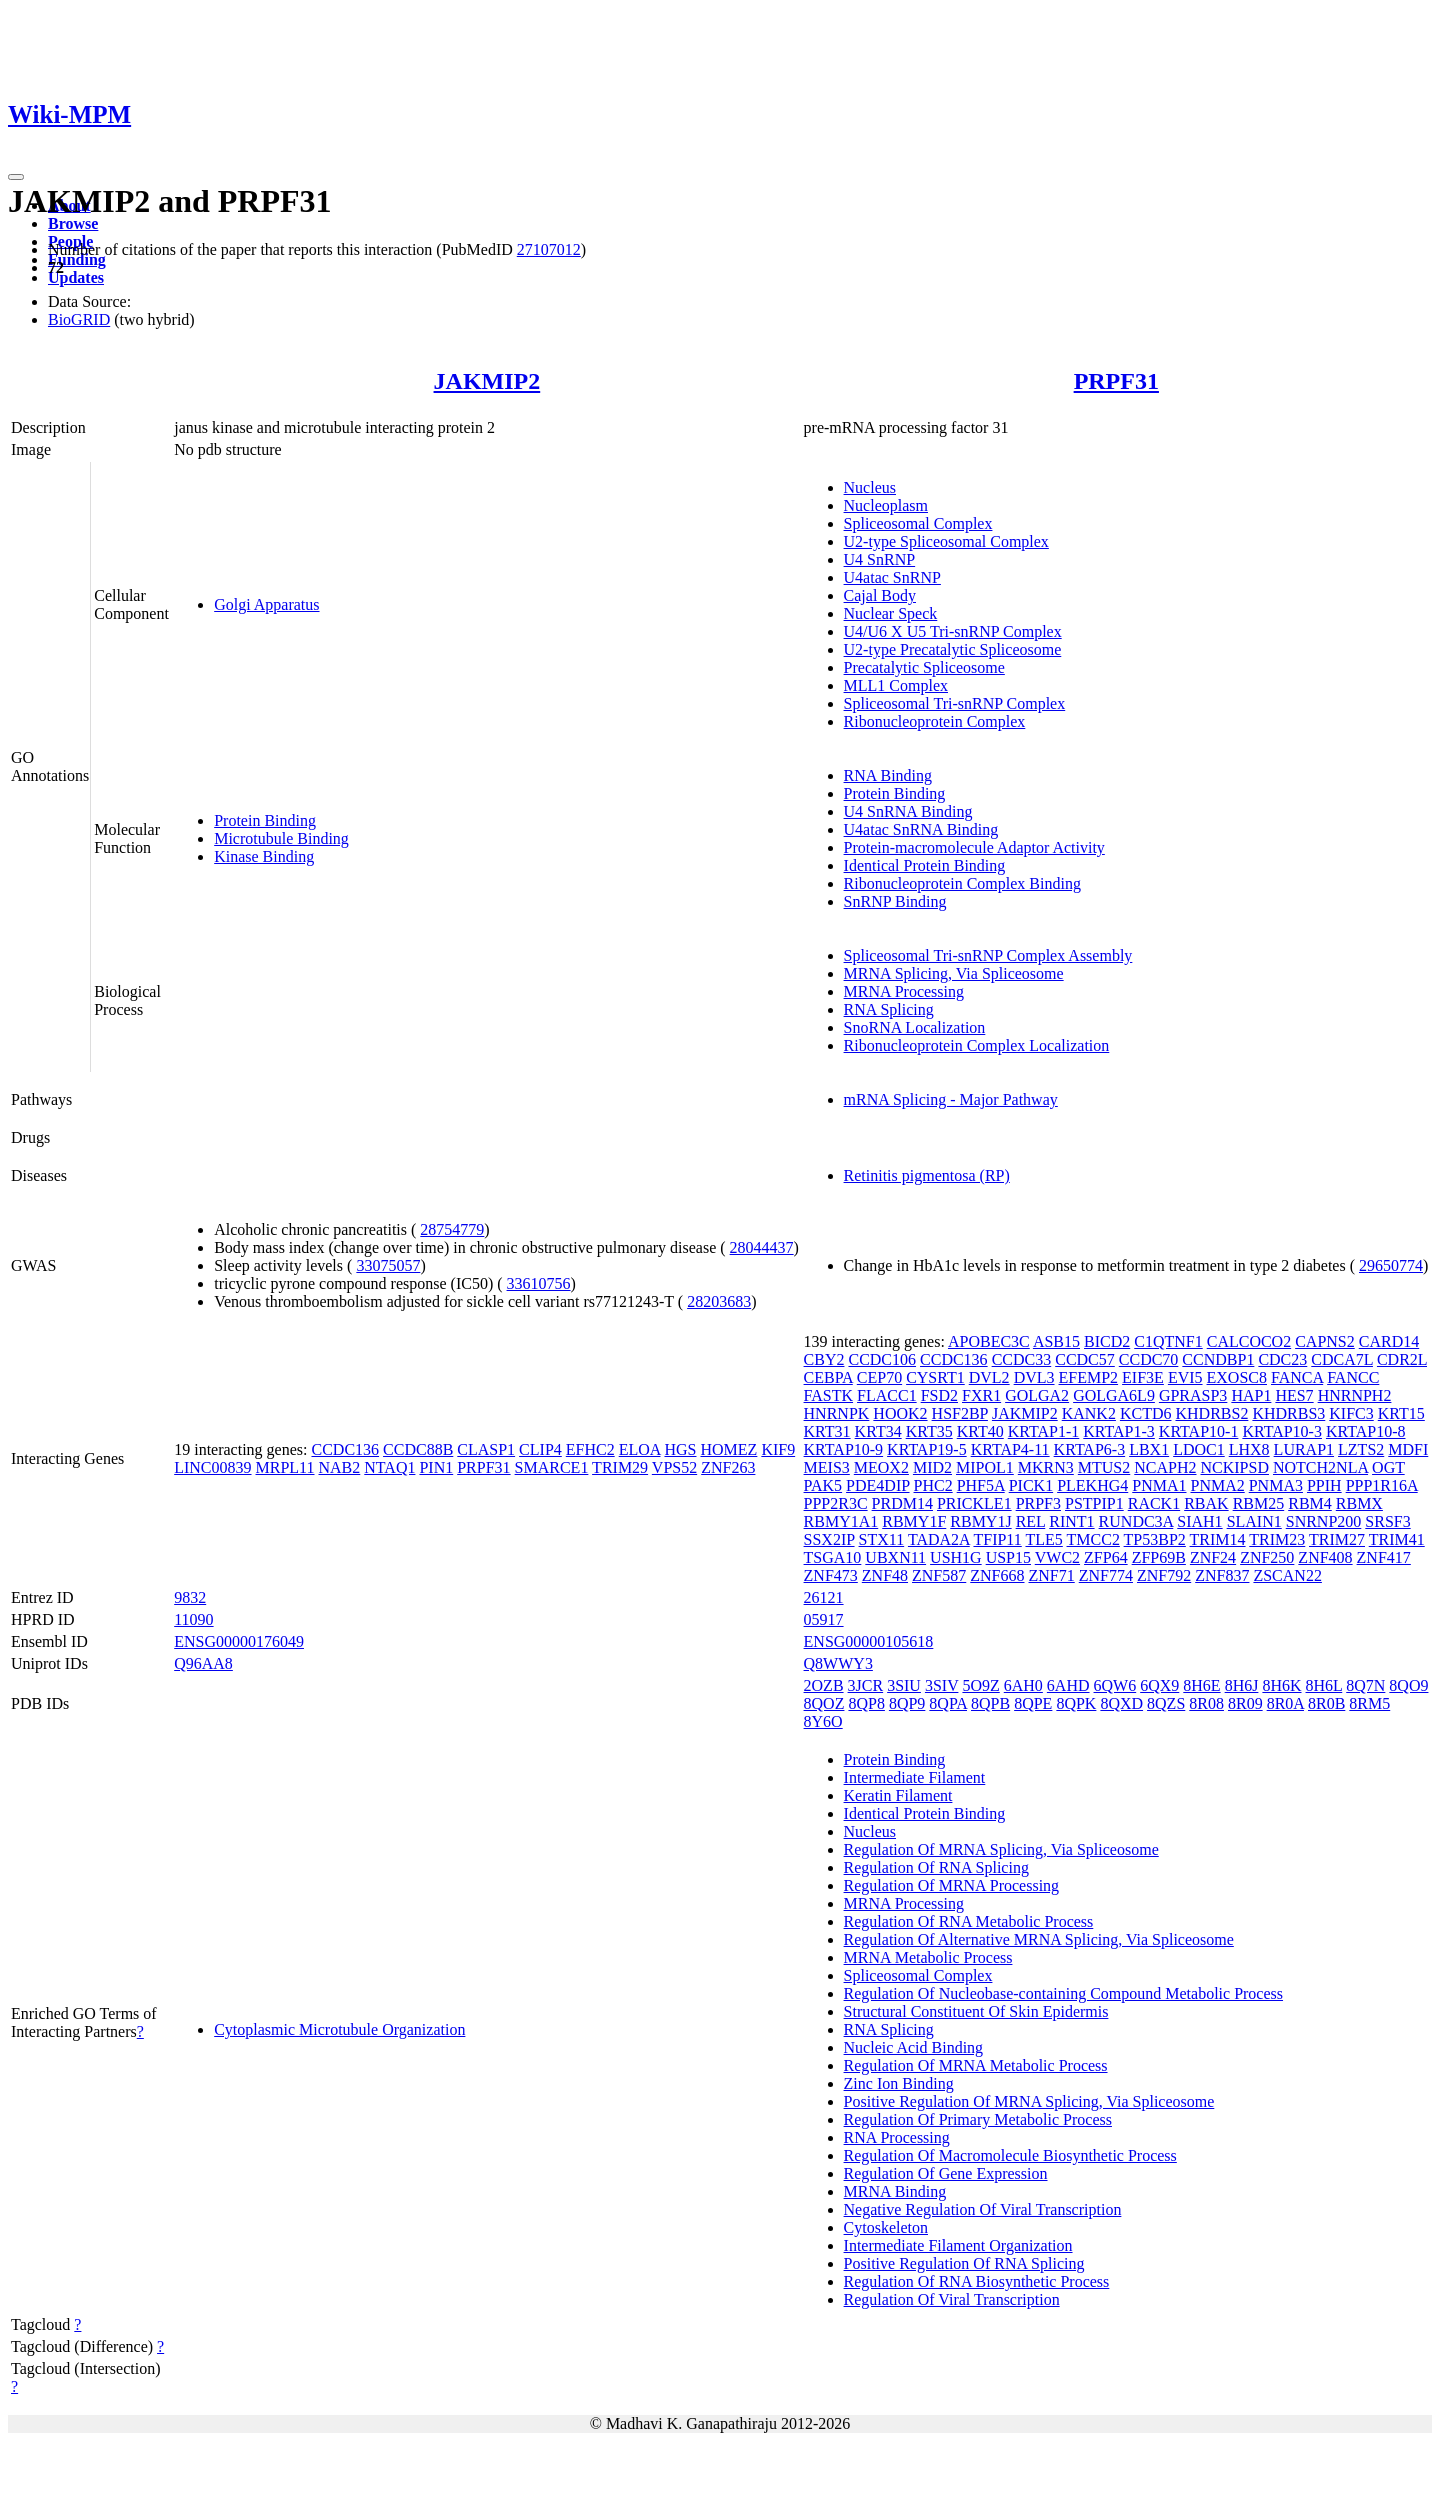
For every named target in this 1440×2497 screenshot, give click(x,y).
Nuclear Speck (891, 613)
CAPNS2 (1325, 1341)
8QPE (1033, 1703)
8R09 (1245, 1703)
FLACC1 (887, 1395)
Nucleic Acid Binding (914, 2047)
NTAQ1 (389, 1467)
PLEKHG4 (1092, 1485)
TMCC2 (1093, 1539)
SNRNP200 (1324, 1521)
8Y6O (823, 1721)
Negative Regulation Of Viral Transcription (983, 2209)
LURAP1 (1304, 1449)
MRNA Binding (895, 2191)
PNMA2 (1217, 1485)
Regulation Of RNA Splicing (936, 1867)
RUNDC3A (1136, 1521)
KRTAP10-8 (1366, 1431)
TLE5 (1043, 1539)
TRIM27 (1337, 1539)
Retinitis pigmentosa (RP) (927, 1175)
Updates (76, 277)
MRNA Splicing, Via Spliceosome (954, 973)
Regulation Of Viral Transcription (952, 2299)
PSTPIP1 (1094, 1503)
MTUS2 (1104, 1467)
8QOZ (824, 1703)
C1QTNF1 (1168, 1341)
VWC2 (1057, 1557)
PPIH (1324, 1485)
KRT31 (827, 1431)
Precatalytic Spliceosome (924, 667)
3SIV (942, 1685)
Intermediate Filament (915, 1777)
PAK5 (823, 1485)
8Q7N (1365, 1685)
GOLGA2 (1037, 1395)
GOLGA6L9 (1114, 1395)
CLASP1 (486, 1449)
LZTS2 (1361, 1449)
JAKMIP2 (487, 381)
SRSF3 (1387, 1521)
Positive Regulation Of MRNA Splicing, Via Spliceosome (1029, 2101)
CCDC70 (1149, 1359)
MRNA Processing (904, 991)
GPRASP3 (1193, 1395)
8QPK (1076, 1703)
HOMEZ (728, 1449)
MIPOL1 (985, 1467)
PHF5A (981, 1485)
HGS (680, 1449)
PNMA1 (1159, 1485)
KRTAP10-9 (844, 1449)
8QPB (990, 1703)
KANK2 (1089, 1413)
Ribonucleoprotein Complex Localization (977, 1045)
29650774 (1391, 1265)
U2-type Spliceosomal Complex (946, 541)
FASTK (829, 1395)
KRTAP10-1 (1199, 1431)
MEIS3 (827, 1467)
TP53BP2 (1155, 1539)
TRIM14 (1218, 1539)
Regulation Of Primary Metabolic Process (978, 2119)
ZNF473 (831, 1575)
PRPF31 (1116, 381)
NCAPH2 (1165, 1467)
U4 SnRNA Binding (908, 811)
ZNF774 (1106, 1575)
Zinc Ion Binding (899, 2083)
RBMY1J (980, 1521)
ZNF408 (1325, 1557)
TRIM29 (620, 1467)
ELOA (640, 1449)
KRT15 (1401, 1413)
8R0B (1326, 1703)
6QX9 (1159, 1685)
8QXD (1121, 1703)
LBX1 (1149, 1449)
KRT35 (929, 1431)
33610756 (539, 1283)
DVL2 (989, 1377)
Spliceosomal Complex (918, 523)
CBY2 (824, 1359)
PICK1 (1031, 1485)
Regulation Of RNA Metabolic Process (969, 1921)
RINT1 (1071, 1521)
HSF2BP (960, 1413)
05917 (824, 1619)
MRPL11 (285, 1467)
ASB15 (1056, 1341)
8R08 (1206, 1703)
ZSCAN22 (1287, 1575)
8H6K (1281, 1685)
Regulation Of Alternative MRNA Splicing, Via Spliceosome (1039, 1939)
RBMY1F (914, 1521)
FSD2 (939, 1395)
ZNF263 (728, 1467)
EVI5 (1185, 1377)
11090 (193, 1619)
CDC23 (1282, 1359)
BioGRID (79, 319)
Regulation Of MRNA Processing (952, 1885)
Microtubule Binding (281, 838)
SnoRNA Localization (915, 1027)
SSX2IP (829, 1539)
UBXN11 (895, 1557)
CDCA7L (1342, 1359)
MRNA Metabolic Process (928, 1957)
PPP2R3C (836, 1503)
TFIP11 (997, 1539)
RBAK (1206, 1503)
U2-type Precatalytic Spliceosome (953, 649)
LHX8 (1249, 1449)
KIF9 (778, 1449)
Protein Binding (265, 820)
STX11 (882, 1539)
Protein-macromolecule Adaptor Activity (974, 847)
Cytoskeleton (886, 2227)
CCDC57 (1085, 1359)
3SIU (904, 1685)
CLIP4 (540, 1449)
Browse (73, 223)
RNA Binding (888, 775)
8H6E (1201, 1685)
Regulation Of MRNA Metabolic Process (976, 2065)
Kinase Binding (264, 856)
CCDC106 (882, 1359)
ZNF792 (1164, 1575)
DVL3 (1034, 1377)
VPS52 (674, 1467)
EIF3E (1143, 1377)
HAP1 (1251, 1395)
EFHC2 (590, 1449)
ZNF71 (1052, 1575)
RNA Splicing (889, 1009)
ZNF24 (1213, 1557)
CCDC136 (345, 1449)
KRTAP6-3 (1090, 1449)
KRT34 (878, 1431)
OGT (1388, 1467)
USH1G (956, 1557)
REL (1031, 1521)
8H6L (1324, 1685)
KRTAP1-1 (1044, 1431)
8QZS (1166, 1703)
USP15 (1008, 1557)
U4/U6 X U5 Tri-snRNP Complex (953, 631)
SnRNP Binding (895, 901)
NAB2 (340, 1467)
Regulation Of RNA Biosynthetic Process (977, 2281)
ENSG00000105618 (869, 1641)
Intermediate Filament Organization (958, 2245)
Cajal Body (880, 595)
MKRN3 (1046, 1467)
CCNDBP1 (1218, 1359)
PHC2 (933, 1485)
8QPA (948, 1703)
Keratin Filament (898, 1795)
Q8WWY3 (838, 1663)
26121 (824, 1597)
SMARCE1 (552, 1467)
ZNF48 (885, 1575)
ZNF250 (1267, 1557)
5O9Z (980, 1685)
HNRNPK (837, 1413)
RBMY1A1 (841, 1521)
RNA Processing (897, 2137)
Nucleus (870, 487)
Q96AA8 (203, 1663)
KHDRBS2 (1211, 1413)
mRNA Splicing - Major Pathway (951, 1099)
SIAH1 (1199, 1521)
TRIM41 (1397, 1539)
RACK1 (1154, 1503)
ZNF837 (1222, 1575)
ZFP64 (1106, 1557)
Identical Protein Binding (925, 865)
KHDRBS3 (1288, 1413)
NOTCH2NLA (1320, 1467)
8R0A (1285, 1703)
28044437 (762, 1247)
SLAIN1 (1254, 1521)
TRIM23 (1277, 1539)
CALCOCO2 (1249, 1341)
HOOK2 (900, 1413)
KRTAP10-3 (1282, 1431)
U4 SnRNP (880, 559)
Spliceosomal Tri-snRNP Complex (955, 703)
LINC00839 (212, 1467)
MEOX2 (881, 1467)
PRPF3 (1038, 1503)
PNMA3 (1276, 1485)
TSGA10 (833, 1557)
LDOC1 (1199, 1449)
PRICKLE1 (974, 1503)
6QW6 (1115, 1685)
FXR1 (981, 1395)
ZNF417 (1384, 1557)
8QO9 (1408, 1685)
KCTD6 (1146, 1413)
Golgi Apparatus (266, 604)
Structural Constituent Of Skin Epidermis (976, 2011)
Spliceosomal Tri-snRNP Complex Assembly (988, 955)
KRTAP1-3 (1119, 1431)
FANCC (1353, 1377)
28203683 (719, 1301)
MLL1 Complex (896, 685)
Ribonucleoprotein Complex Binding (962, 883)
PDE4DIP (877, 1485)
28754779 (452, 1229)
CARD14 (1389, 1341)
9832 (190, 1597)
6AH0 (1023, 1685)
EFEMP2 (1089, 1377)
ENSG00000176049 (239, 1641)
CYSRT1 (935, 1377)
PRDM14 (902, 1503)
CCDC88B (418, 1449)
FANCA (1297, 1377)
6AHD (1068, 1685)
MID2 (932, 1467)
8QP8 (866, 1703)
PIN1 (436, 1467)
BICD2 (1107, 1341)
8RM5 (1369, 1703)
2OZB (824, 1685)
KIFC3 (1351, 1413)
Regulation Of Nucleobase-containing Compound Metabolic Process (1063, 1993)
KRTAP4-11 (1010, 1449)
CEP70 (879, 1377)
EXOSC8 (1237, 1377)
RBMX (1359, 1503)
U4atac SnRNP (892, 577)
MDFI (1408, 1449)
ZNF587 (939, 1575)
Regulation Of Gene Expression (946, 2173)
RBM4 (1310, 1503)
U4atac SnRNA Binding (921, 829)
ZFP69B (1159, 1557)
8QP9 (907, 1703)
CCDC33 (1022, 1359)
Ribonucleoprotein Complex (935, 721)
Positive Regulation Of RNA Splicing (964, 2263)
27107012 (549, 249)
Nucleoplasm (886, 505)
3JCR (866, 1685)
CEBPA (828, 1377)
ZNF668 (997, 1575)
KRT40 (980, 1431)
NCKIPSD (1235, 1467)
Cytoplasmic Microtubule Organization (339, 2029)
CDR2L (1402, 1359)
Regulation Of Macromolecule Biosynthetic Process (1010, 2155)
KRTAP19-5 (927, 1449)
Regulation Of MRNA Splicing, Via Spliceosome (1001, 1849)
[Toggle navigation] (16, 177)
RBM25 (1259, 1503)
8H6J (1242, 1685)
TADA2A (939, 1539)
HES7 (1294, 1395)
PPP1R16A (1382, 1485)
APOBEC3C (989, 1341)
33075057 (388, 1265)
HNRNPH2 (1355, 1395)
